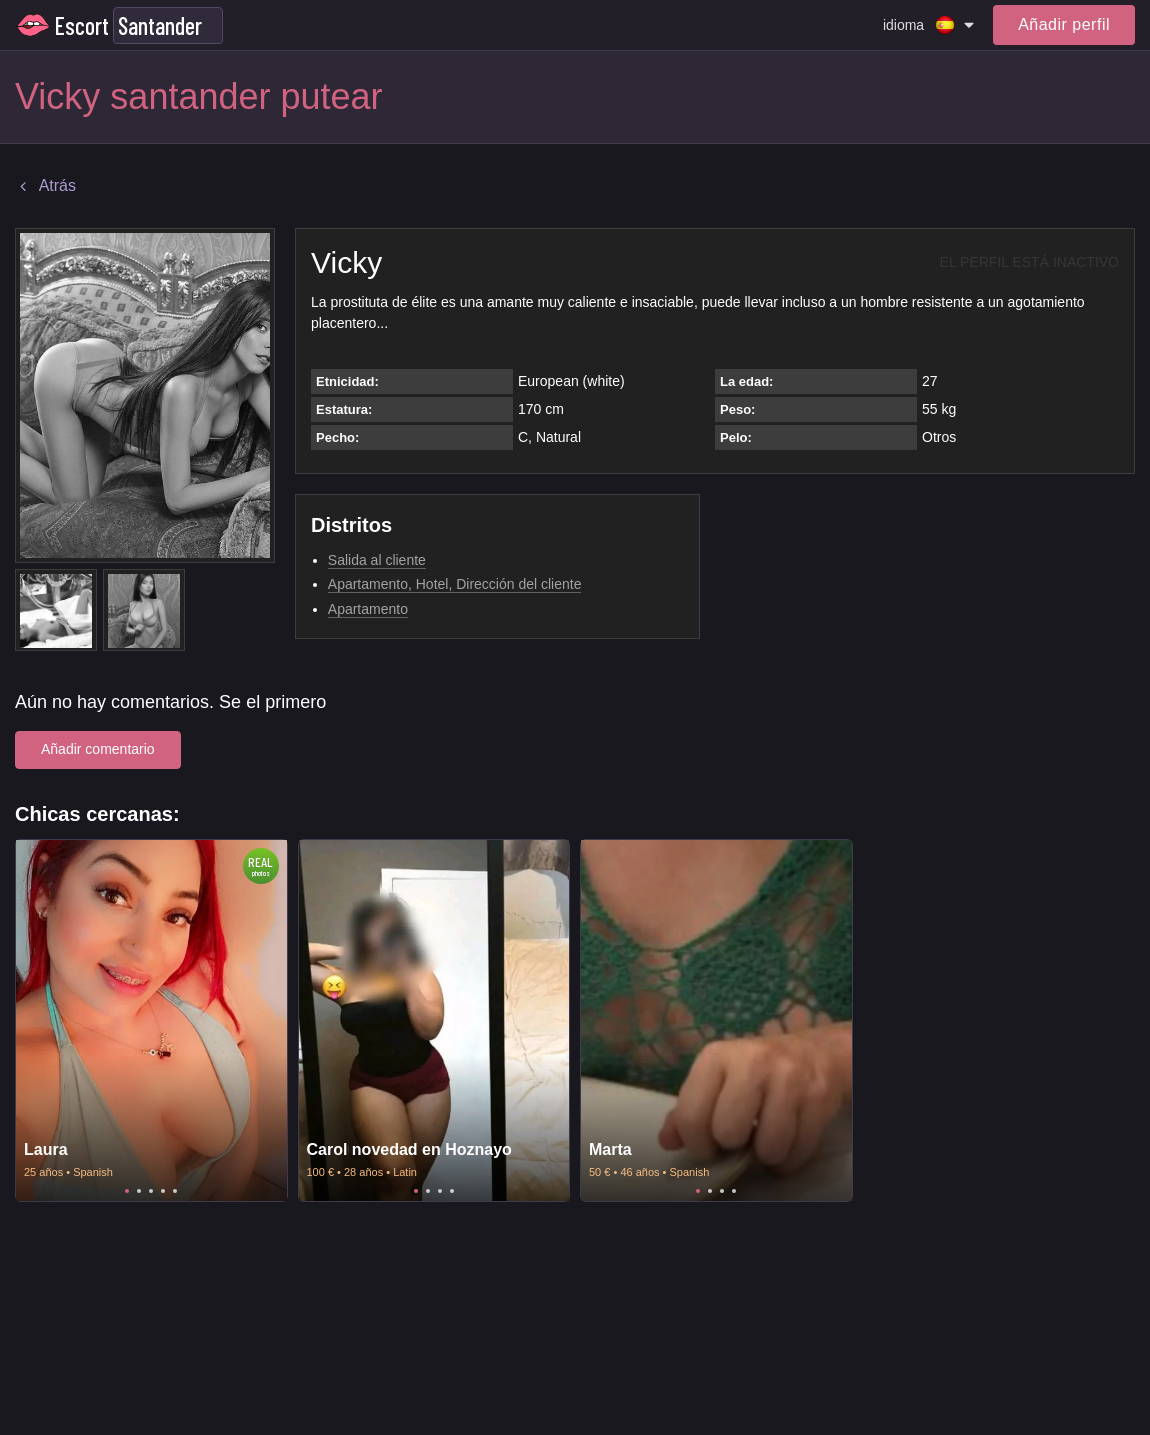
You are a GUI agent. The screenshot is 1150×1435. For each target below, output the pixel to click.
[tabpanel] (151, 1020)
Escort (82, 25)
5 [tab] (175, 1191)
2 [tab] (139, 1191)
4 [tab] (163, 1191)
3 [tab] (151, 1191)
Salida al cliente (377, 560)
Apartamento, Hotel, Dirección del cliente (455, 584)
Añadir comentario (98, 749)
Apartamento (368, 609)
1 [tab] (127, 1191)
